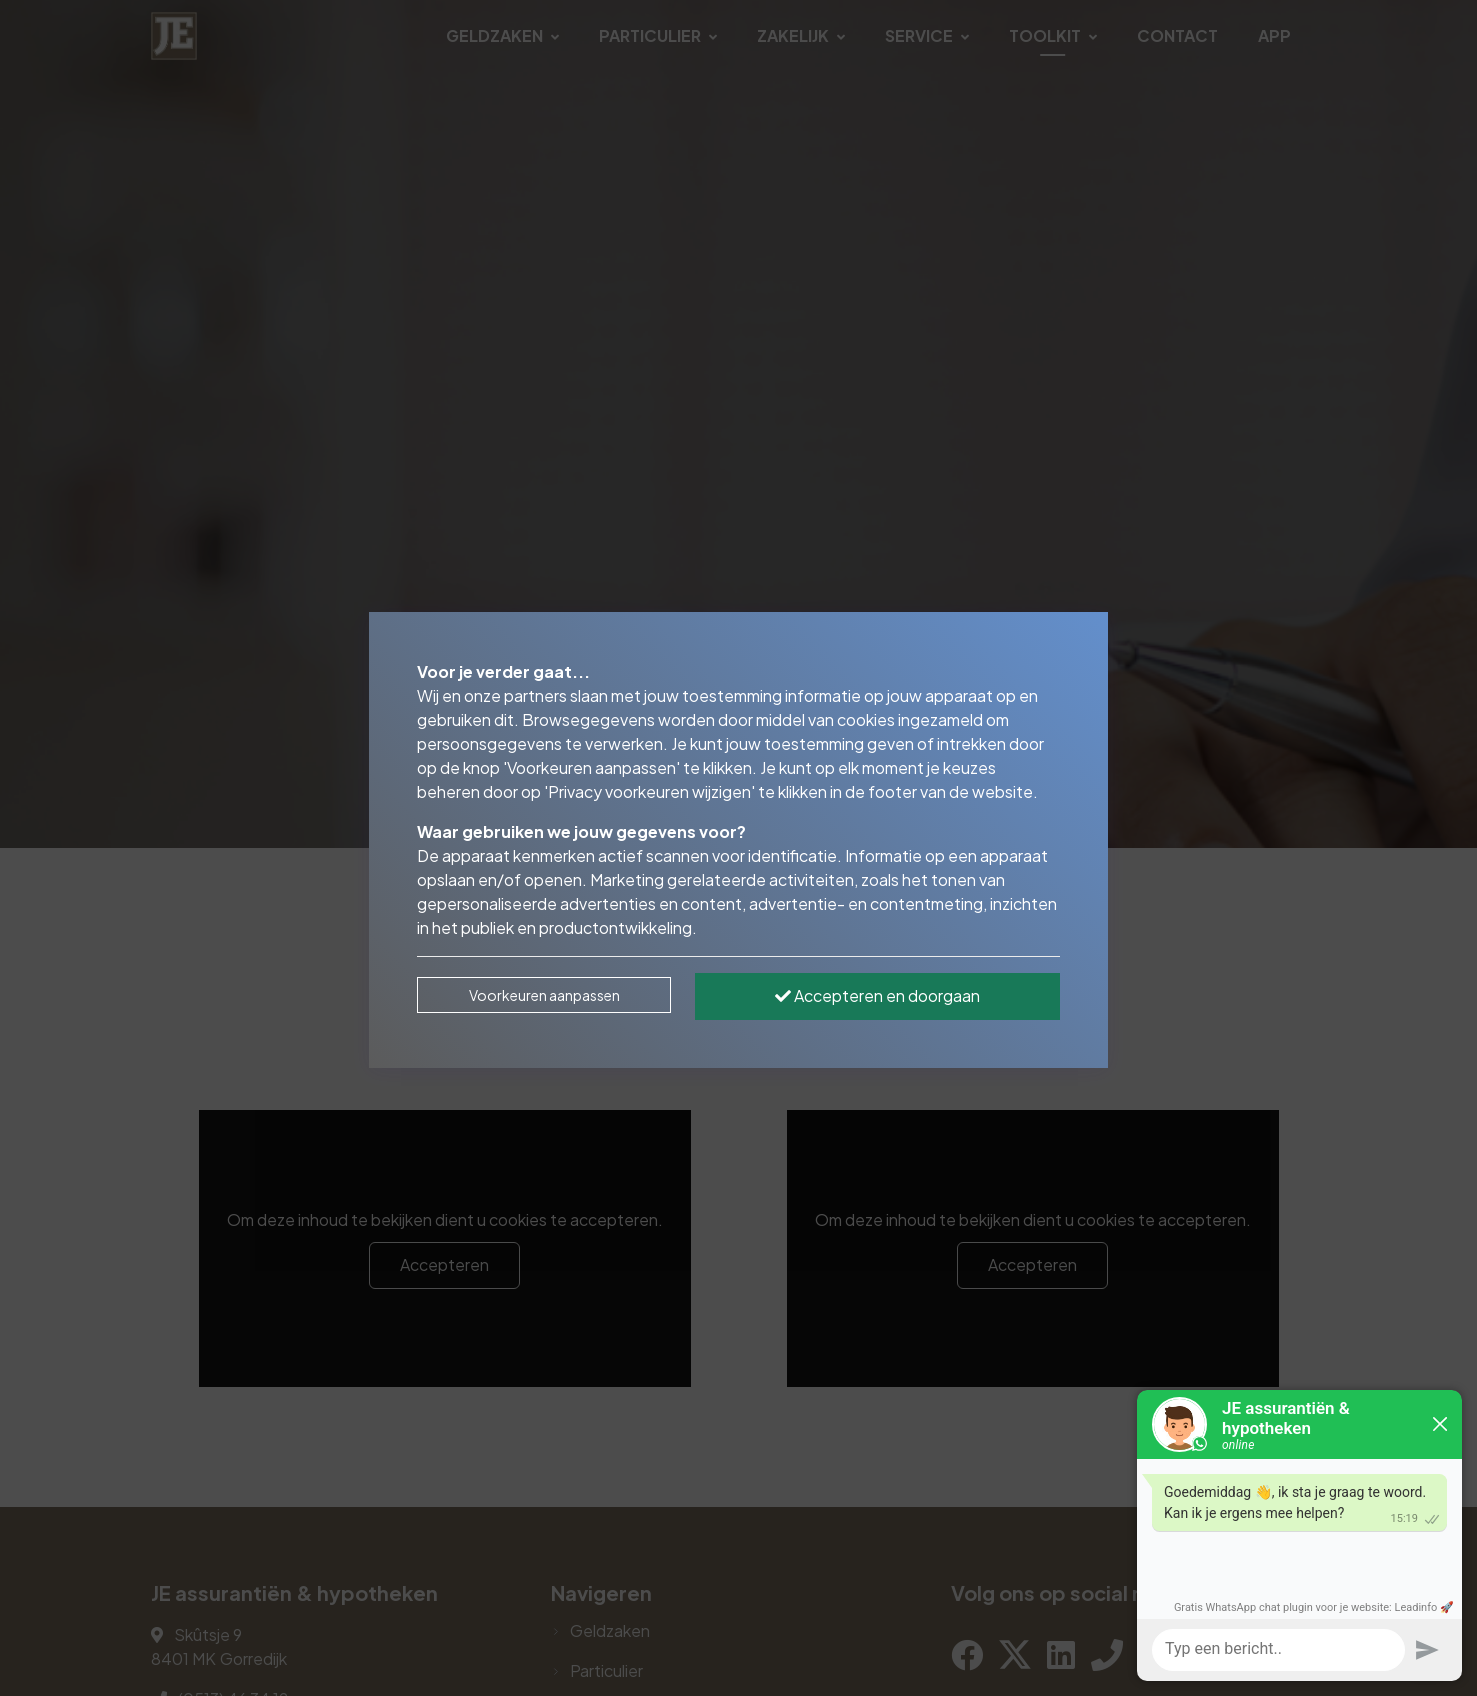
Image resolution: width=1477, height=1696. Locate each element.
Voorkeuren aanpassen (544, 995)
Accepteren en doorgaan (877, 995)
